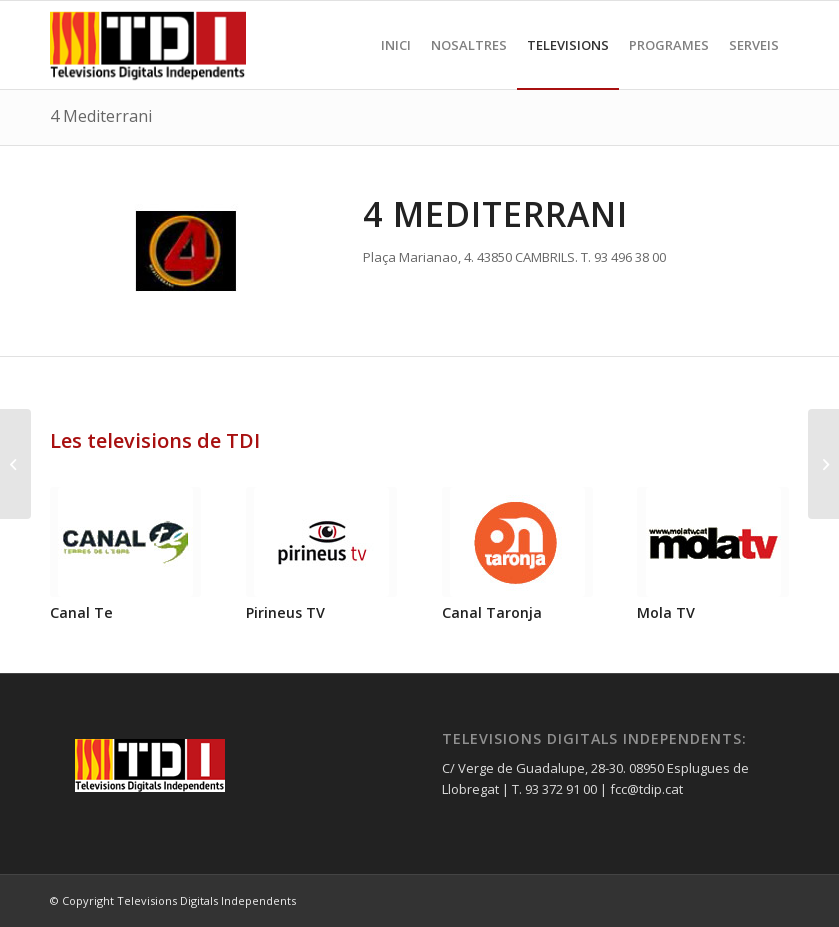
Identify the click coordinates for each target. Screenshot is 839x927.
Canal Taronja (492, 612)
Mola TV (666, 612)
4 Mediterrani (101, 116)
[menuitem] (396, 45)
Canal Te (81, 612)
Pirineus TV (285, 612)
